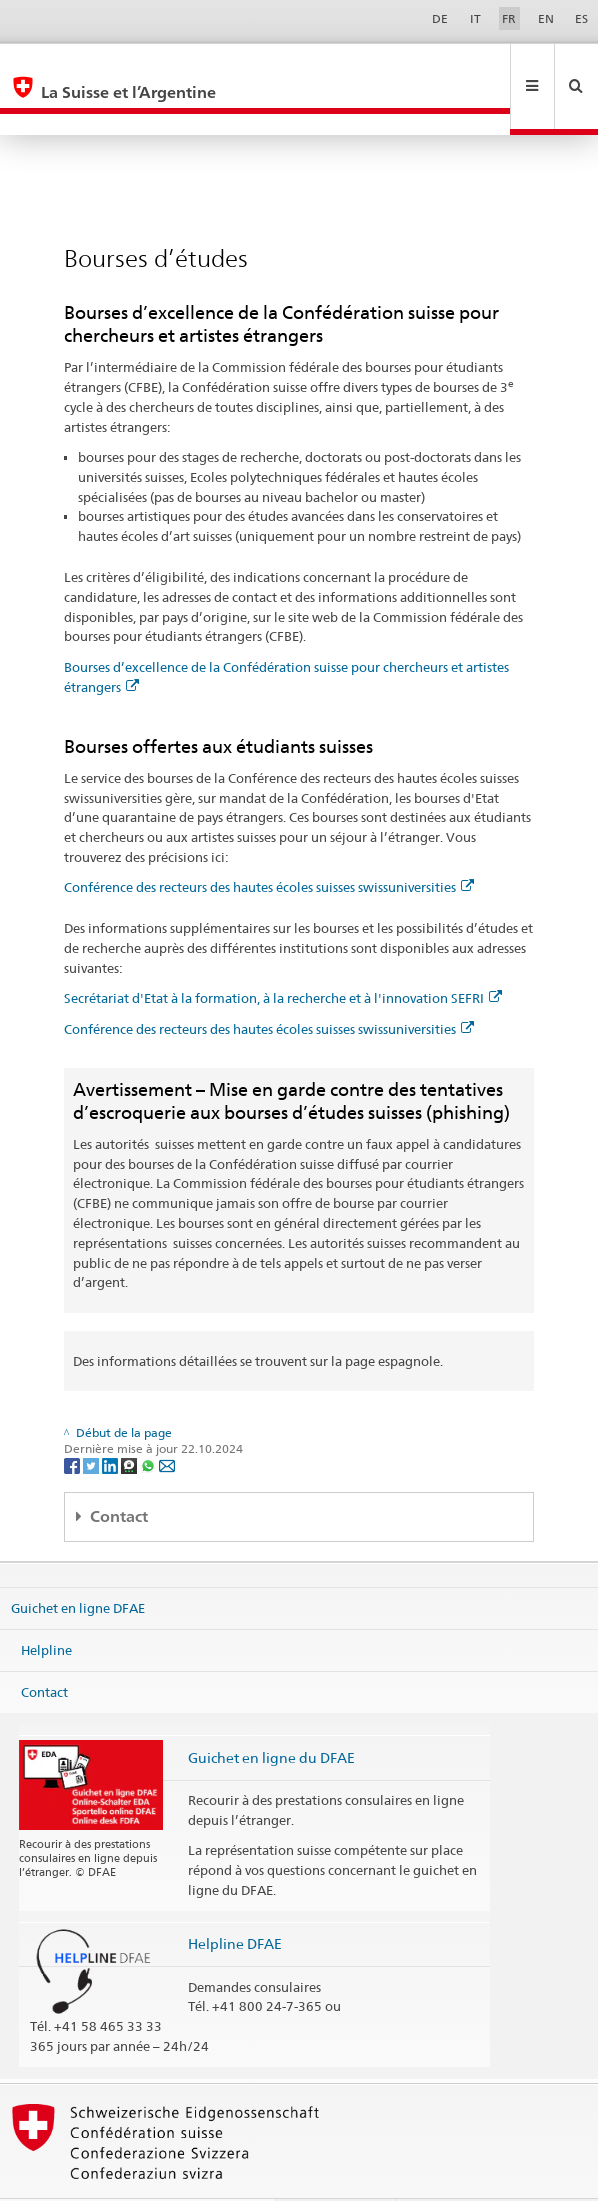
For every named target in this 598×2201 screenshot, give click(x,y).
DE (440, 18)
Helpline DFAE (235, 1900)
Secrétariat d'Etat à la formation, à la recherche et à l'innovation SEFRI (283, 955)
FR (509, 18)
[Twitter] (92, 1421)
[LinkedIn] (111, 1421)
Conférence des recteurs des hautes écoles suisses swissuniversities (269, 844)
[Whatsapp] (149, 1421)
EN (546, 18)
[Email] (167, 1421)
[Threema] (130, 1421)
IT (475, 18)
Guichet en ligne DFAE (78, 1565)
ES (581, 18)
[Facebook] (73, 1421)
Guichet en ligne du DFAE (271, 1714)
